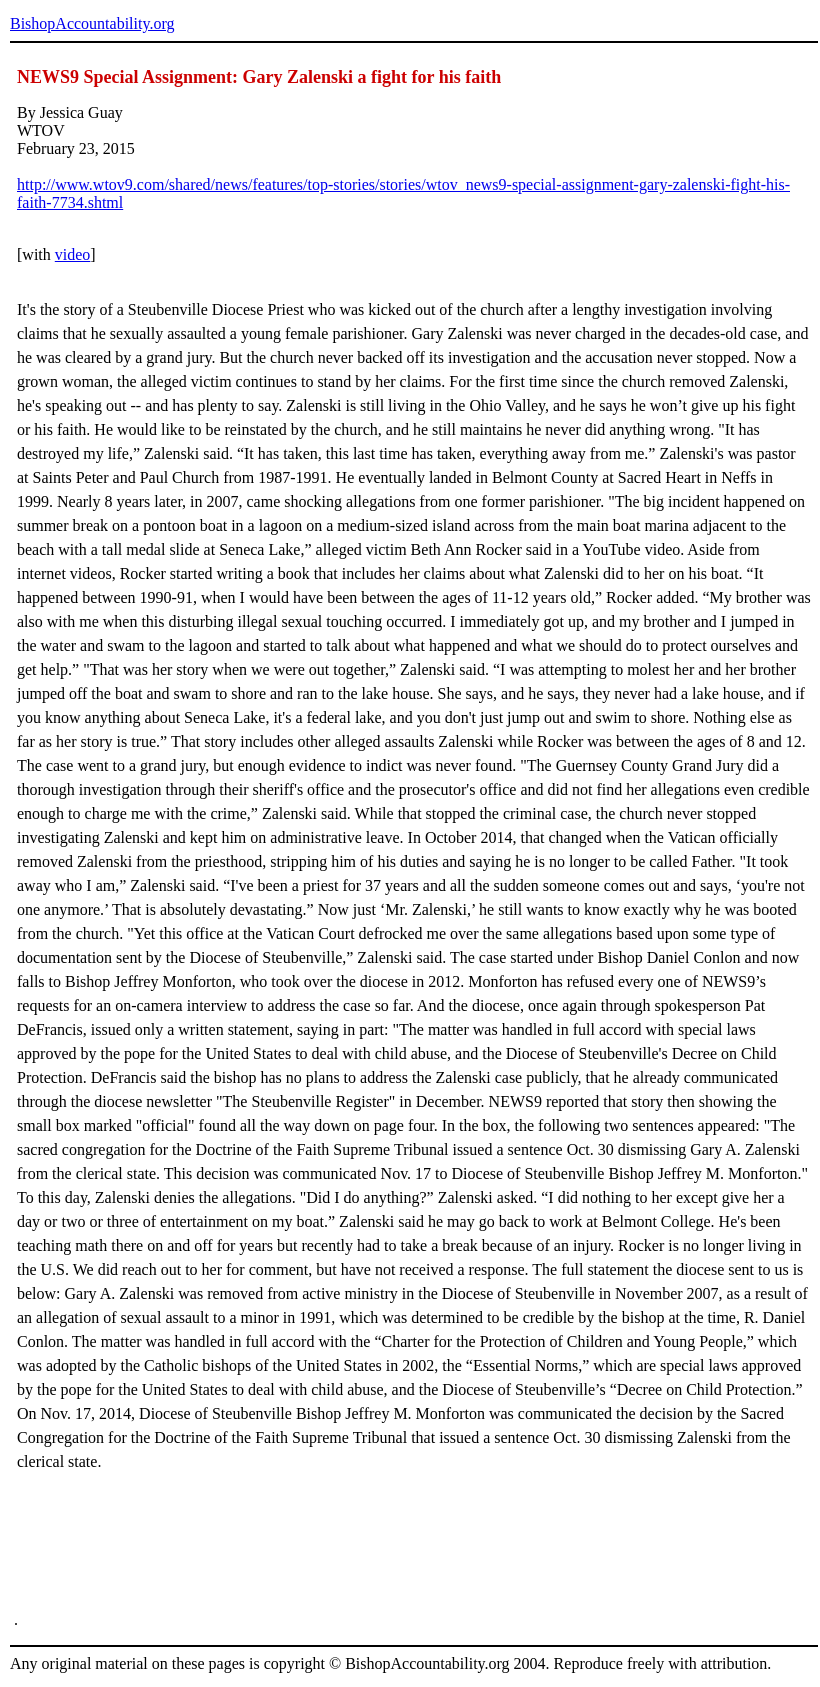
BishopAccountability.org (92, 23)
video (73, 254)
